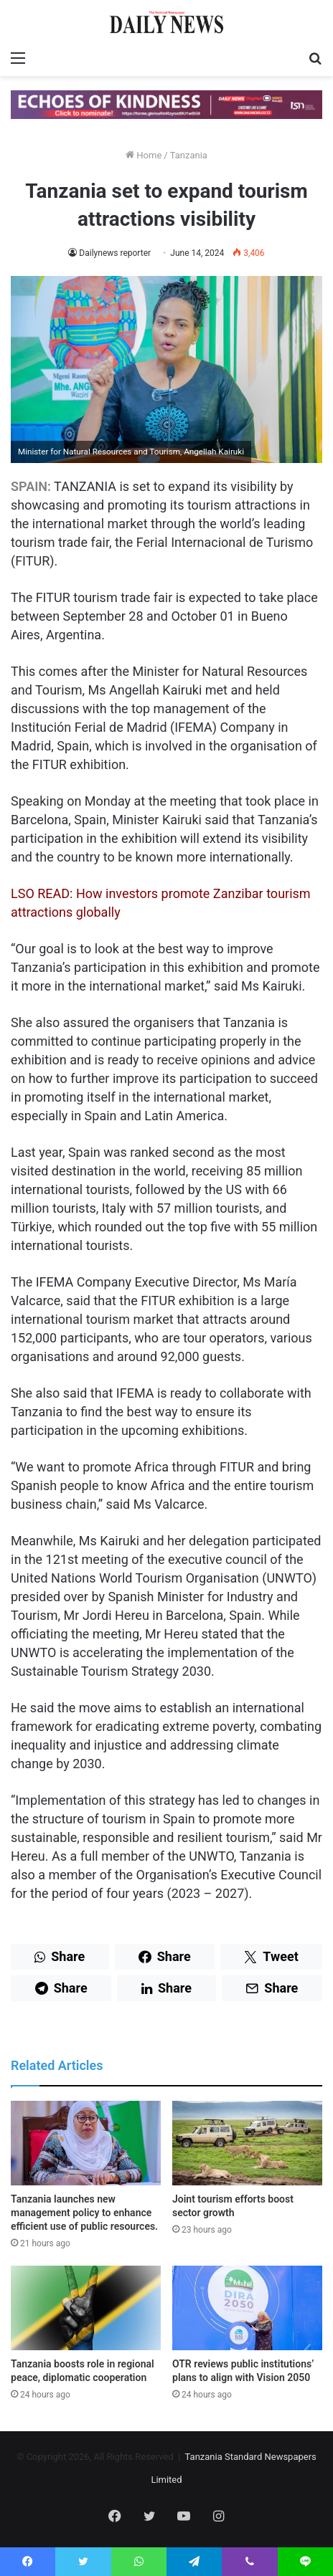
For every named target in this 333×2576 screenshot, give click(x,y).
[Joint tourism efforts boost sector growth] (247, 2143)
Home (143, 155)
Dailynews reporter (115, 253)
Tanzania (188, 155)
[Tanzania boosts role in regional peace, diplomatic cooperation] (86, 2308)
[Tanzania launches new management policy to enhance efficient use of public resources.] (86, 2143)
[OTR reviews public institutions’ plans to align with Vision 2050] (247, 2308)
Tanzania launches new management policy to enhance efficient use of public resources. (84, 2212)
